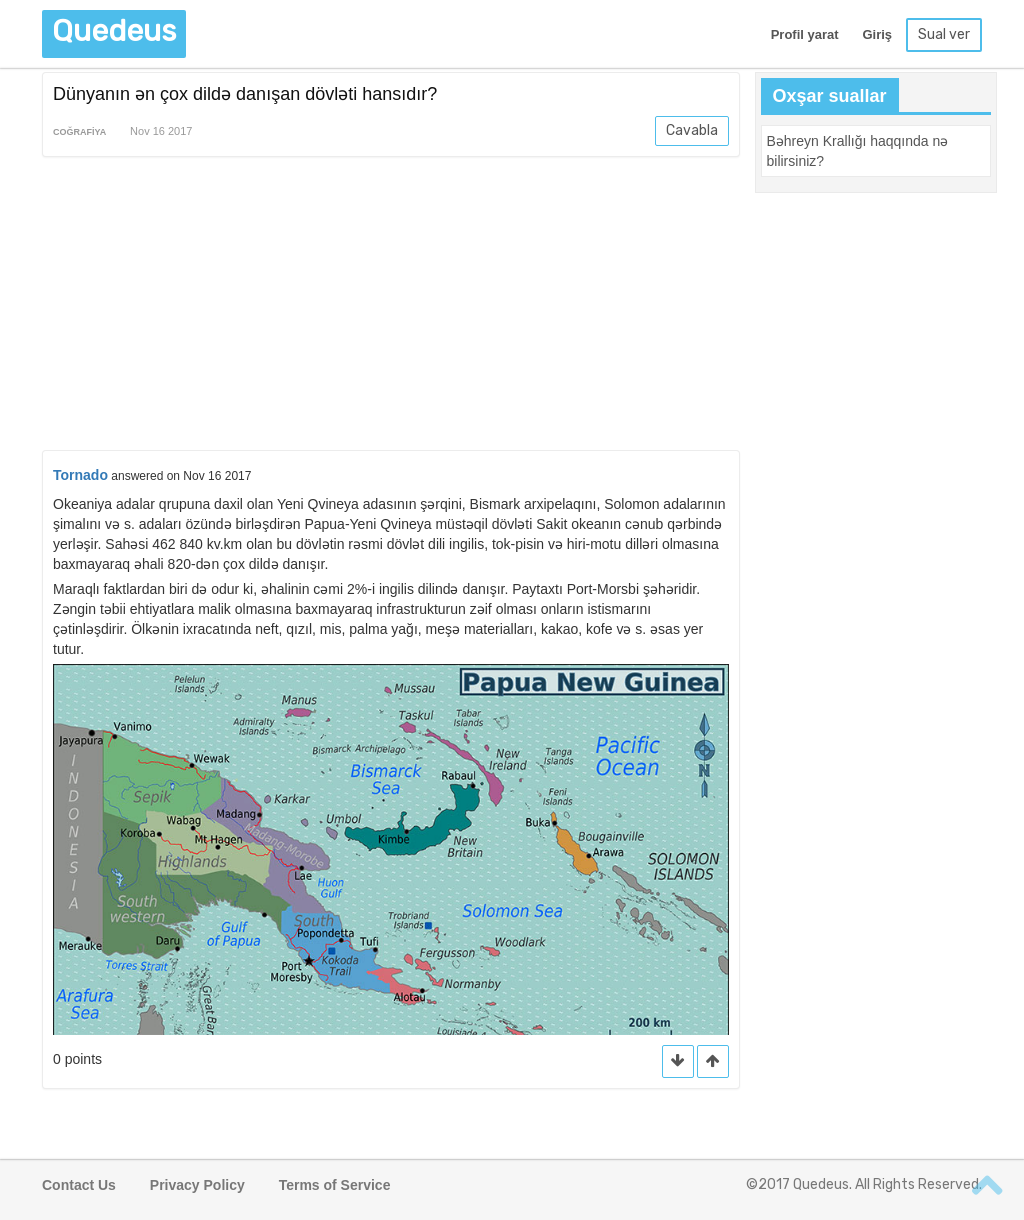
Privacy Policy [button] (197, 1185)
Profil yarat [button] (805, 34)
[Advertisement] (391, 307)
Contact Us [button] (79, 1185)
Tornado (80, 475)
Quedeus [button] (114, 31)
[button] (713, 1061)
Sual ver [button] (944, 34)
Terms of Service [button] (335, 1185)
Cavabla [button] (692, 130)
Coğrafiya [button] (79, 132)
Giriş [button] (877, 34)
